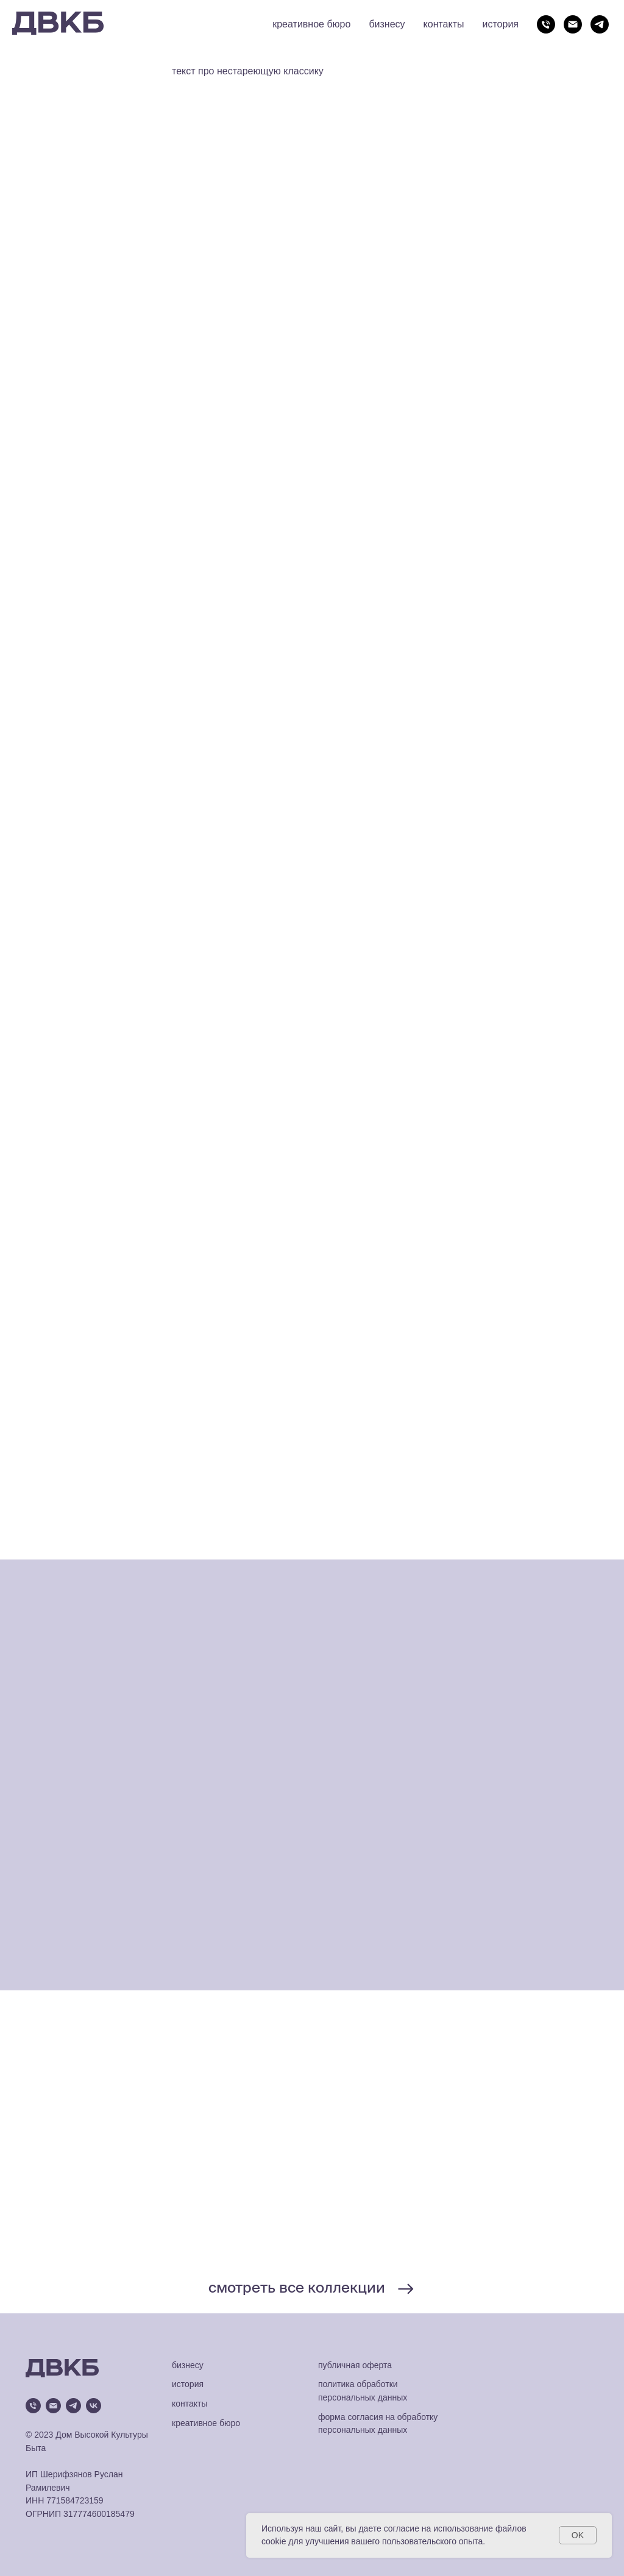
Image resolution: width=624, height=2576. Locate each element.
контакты (444, 24)
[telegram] (599, 24)
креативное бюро (311, 24)
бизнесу (387, 24)
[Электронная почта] (573, 24)
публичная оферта (355, 2365)
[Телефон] (546, 24)
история (501, 24)
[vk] (93, 2405)
